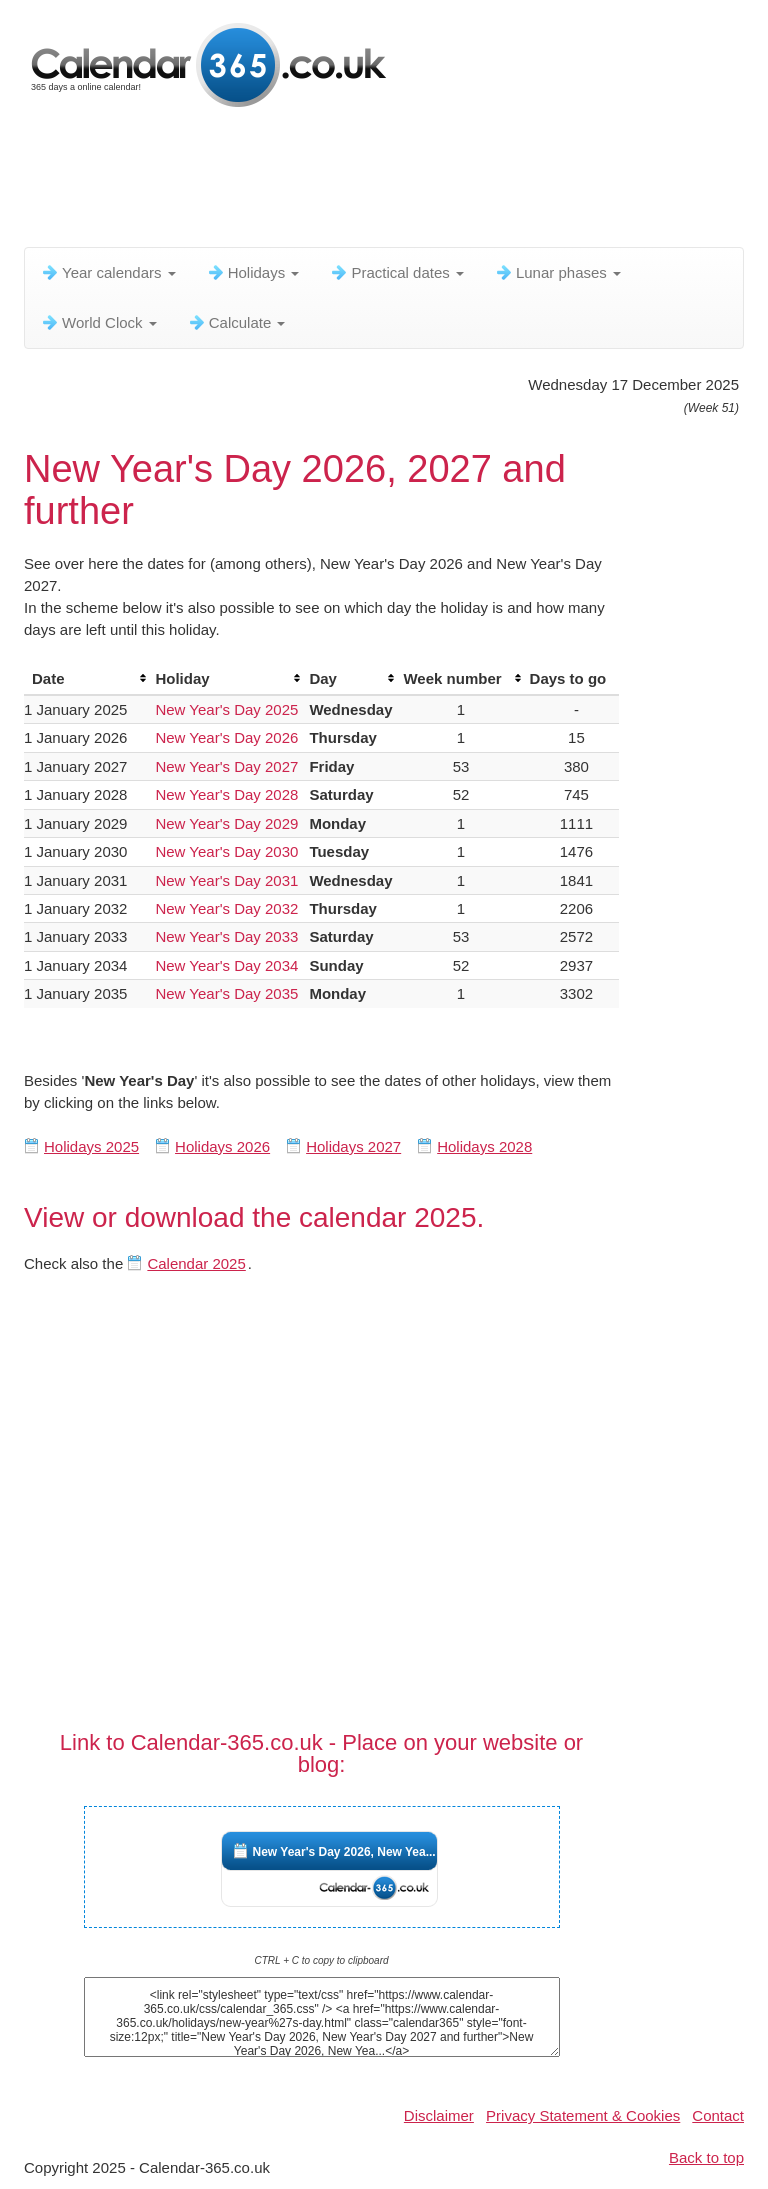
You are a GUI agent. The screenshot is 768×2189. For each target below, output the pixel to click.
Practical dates (396, 272)
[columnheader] (85, 679)
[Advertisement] (388, 185)
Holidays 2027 (353, 1146)
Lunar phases (557, 272)
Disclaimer (439, 2115)
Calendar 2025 (196, 1263)
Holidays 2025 (91, 1146)
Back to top (706, 2157)
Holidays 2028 (484, 1146)
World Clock (98, 322)
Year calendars (108, 272)
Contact (718, 2115)
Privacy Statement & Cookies (583, 2115)
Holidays (253, 272)
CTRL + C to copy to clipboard (321, 1960)
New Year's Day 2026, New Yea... (344, 1852)
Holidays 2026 (222, 1146)
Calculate (236, 322)
